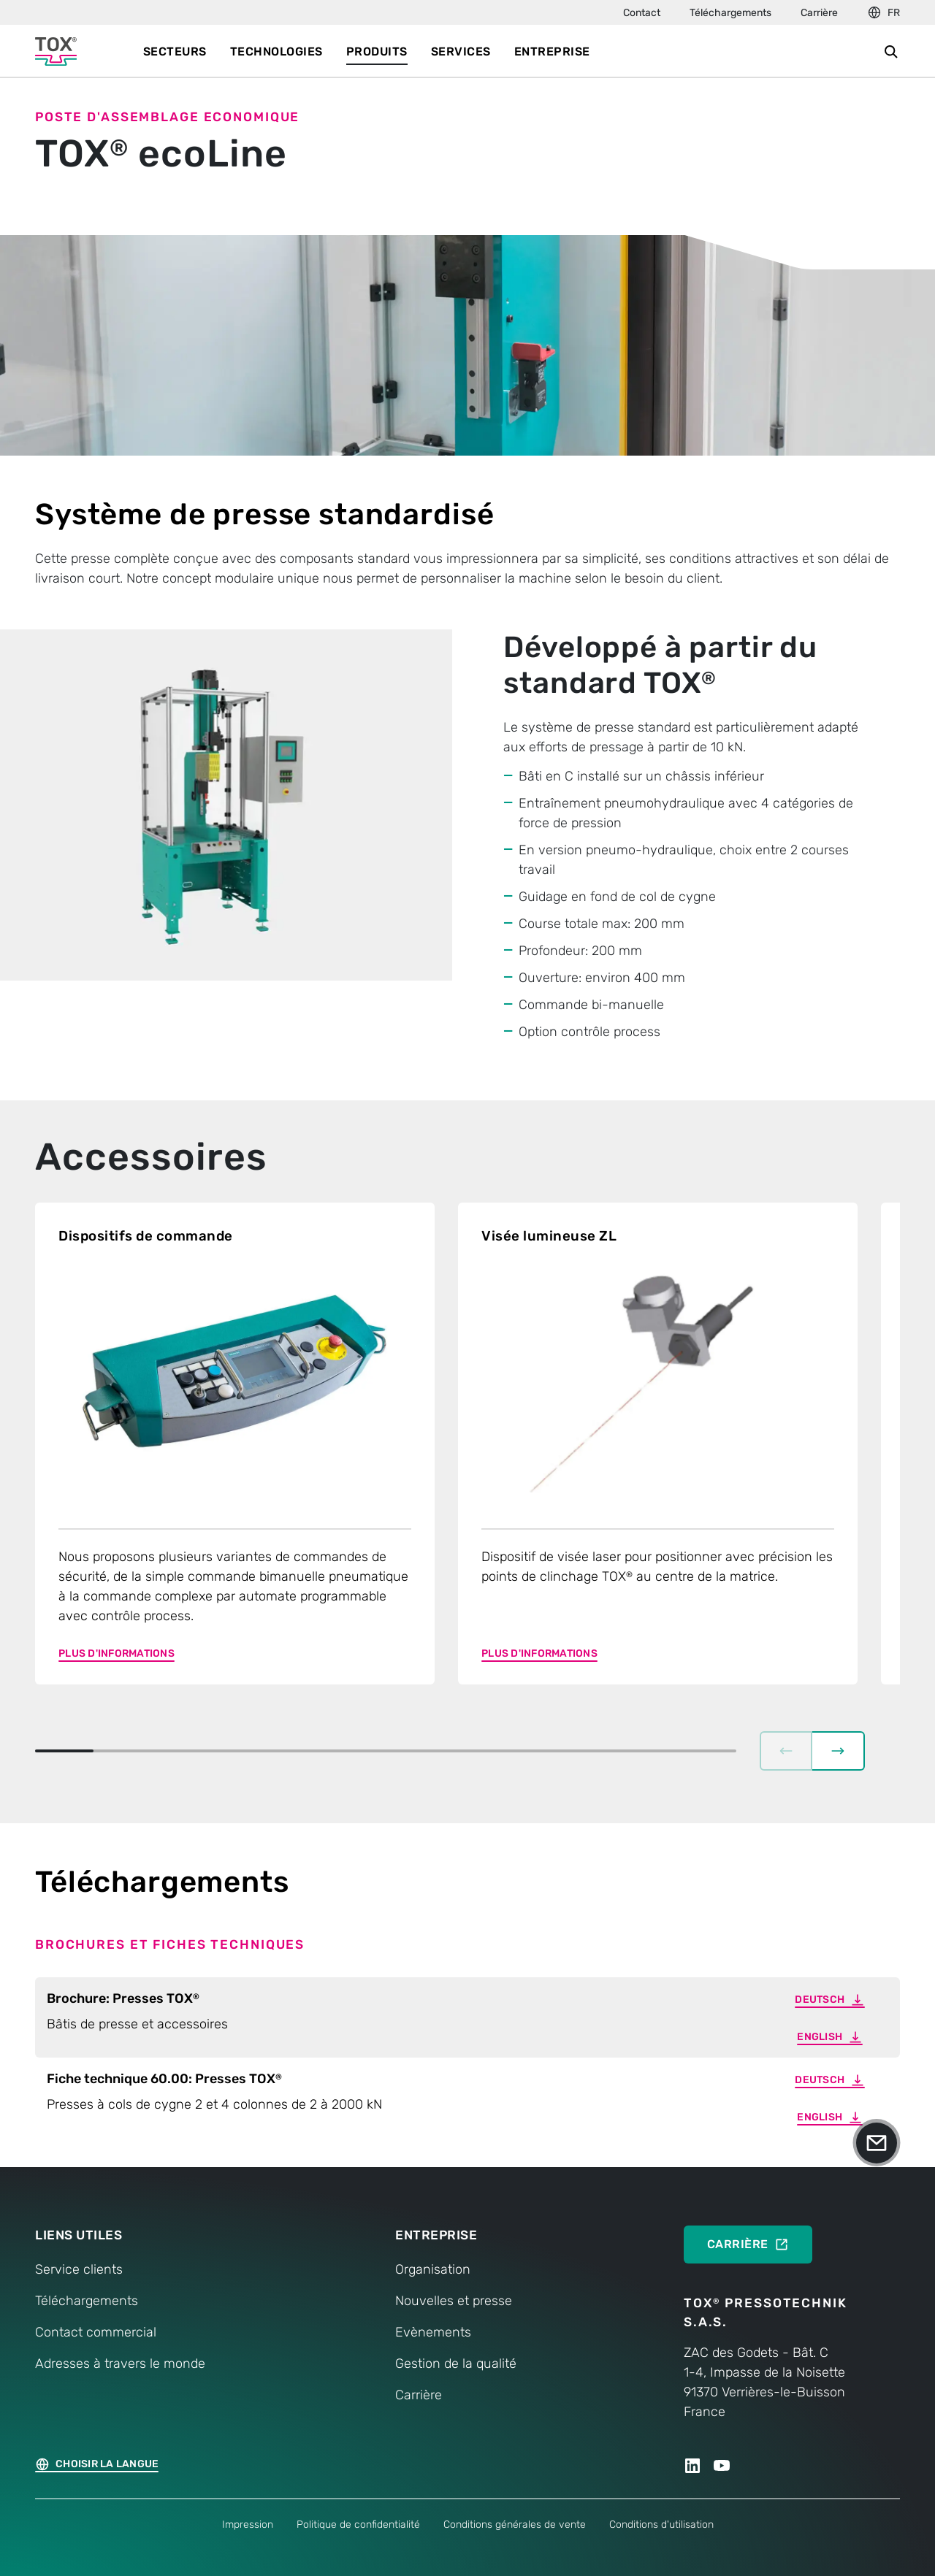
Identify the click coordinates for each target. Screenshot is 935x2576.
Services (461, 51)
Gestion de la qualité (455, 2349)
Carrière (819, 13)
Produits (377, 51)
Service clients (79, 2255)
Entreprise (552, 51)
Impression (247, 2510)
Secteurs (175, 51)
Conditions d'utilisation (661, 2510)
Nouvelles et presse (453, 2286)
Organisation (432, 2255)
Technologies (276, 51)
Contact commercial (95, 2317)
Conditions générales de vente (514, 2510)
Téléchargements (730, 13)
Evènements (433, 2317)
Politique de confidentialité (358, 2510)
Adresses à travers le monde (120, 2349)
